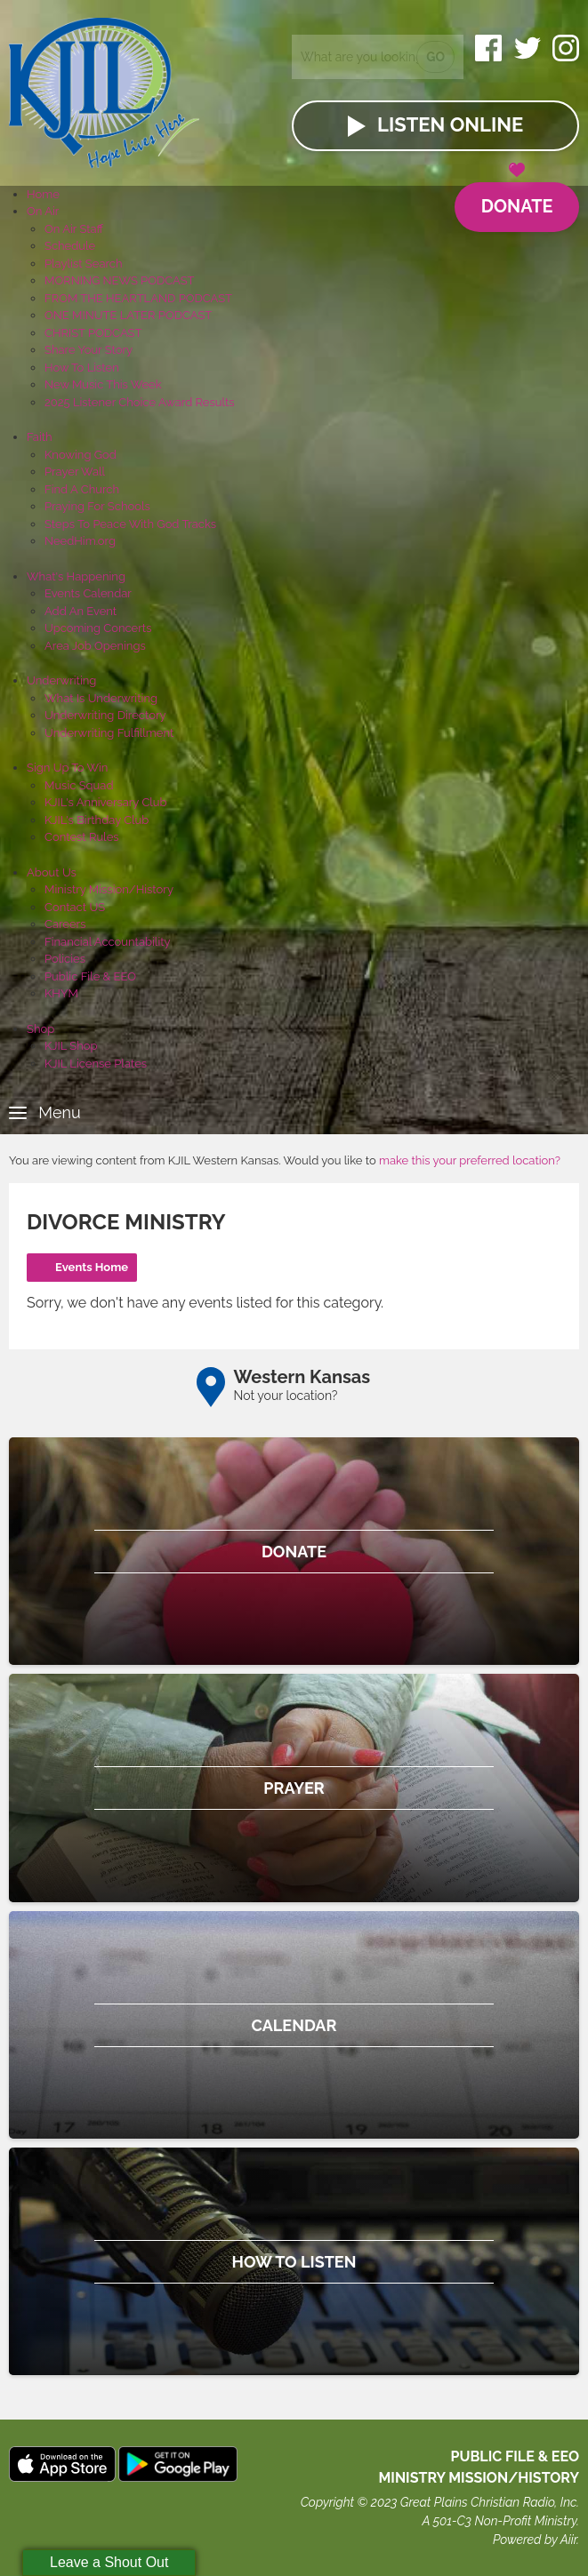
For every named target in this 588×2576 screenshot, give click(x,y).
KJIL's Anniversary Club (105, 802)
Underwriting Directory (105, 715)
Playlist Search (83, 263)
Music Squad (79, 785)
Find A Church (81, 489)
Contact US (74, 907)
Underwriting (61, 680)
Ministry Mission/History (108, 889)
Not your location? (286, 1395)
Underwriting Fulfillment (108, 733)
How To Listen (81, 367)
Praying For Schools (97, 506)
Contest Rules (81, 837)
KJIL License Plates (95, 1063)
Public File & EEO (90, 976)
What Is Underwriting (100, 698)
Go (435, 57)
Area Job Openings (95, 645)
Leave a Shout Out (109, 2562)
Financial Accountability (107, 941)
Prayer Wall (74, 471)
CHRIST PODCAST (92, 333)
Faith (39, 437)
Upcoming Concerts (97, 628)
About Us (52, 872)
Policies (64, 958)
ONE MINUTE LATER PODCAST (128, 315)
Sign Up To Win (67, 767)
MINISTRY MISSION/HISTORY (478, 2477)
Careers (64, 924)
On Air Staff (73, 229)
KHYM (61, 993)
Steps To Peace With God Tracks (130, 524)
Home (43, 194)
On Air (43, 211)
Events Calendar (88, 593)
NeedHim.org (80, 541)
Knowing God (80, 454)
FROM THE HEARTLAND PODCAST (138, 298)
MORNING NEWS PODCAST (119, 280)
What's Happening (76, 576)
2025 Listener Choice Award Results (139, 402)
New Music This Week (103, 384)
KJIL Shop (71, 1045)
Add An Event (80, 611)
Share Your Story (88, 349)
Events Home (91, 1267)
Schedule (69, 245)
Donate (516, 200)
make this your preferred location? (469, 1160)
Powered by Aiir (534, 2539)
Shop (40, 1029)
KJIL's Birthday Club (96, 820)
